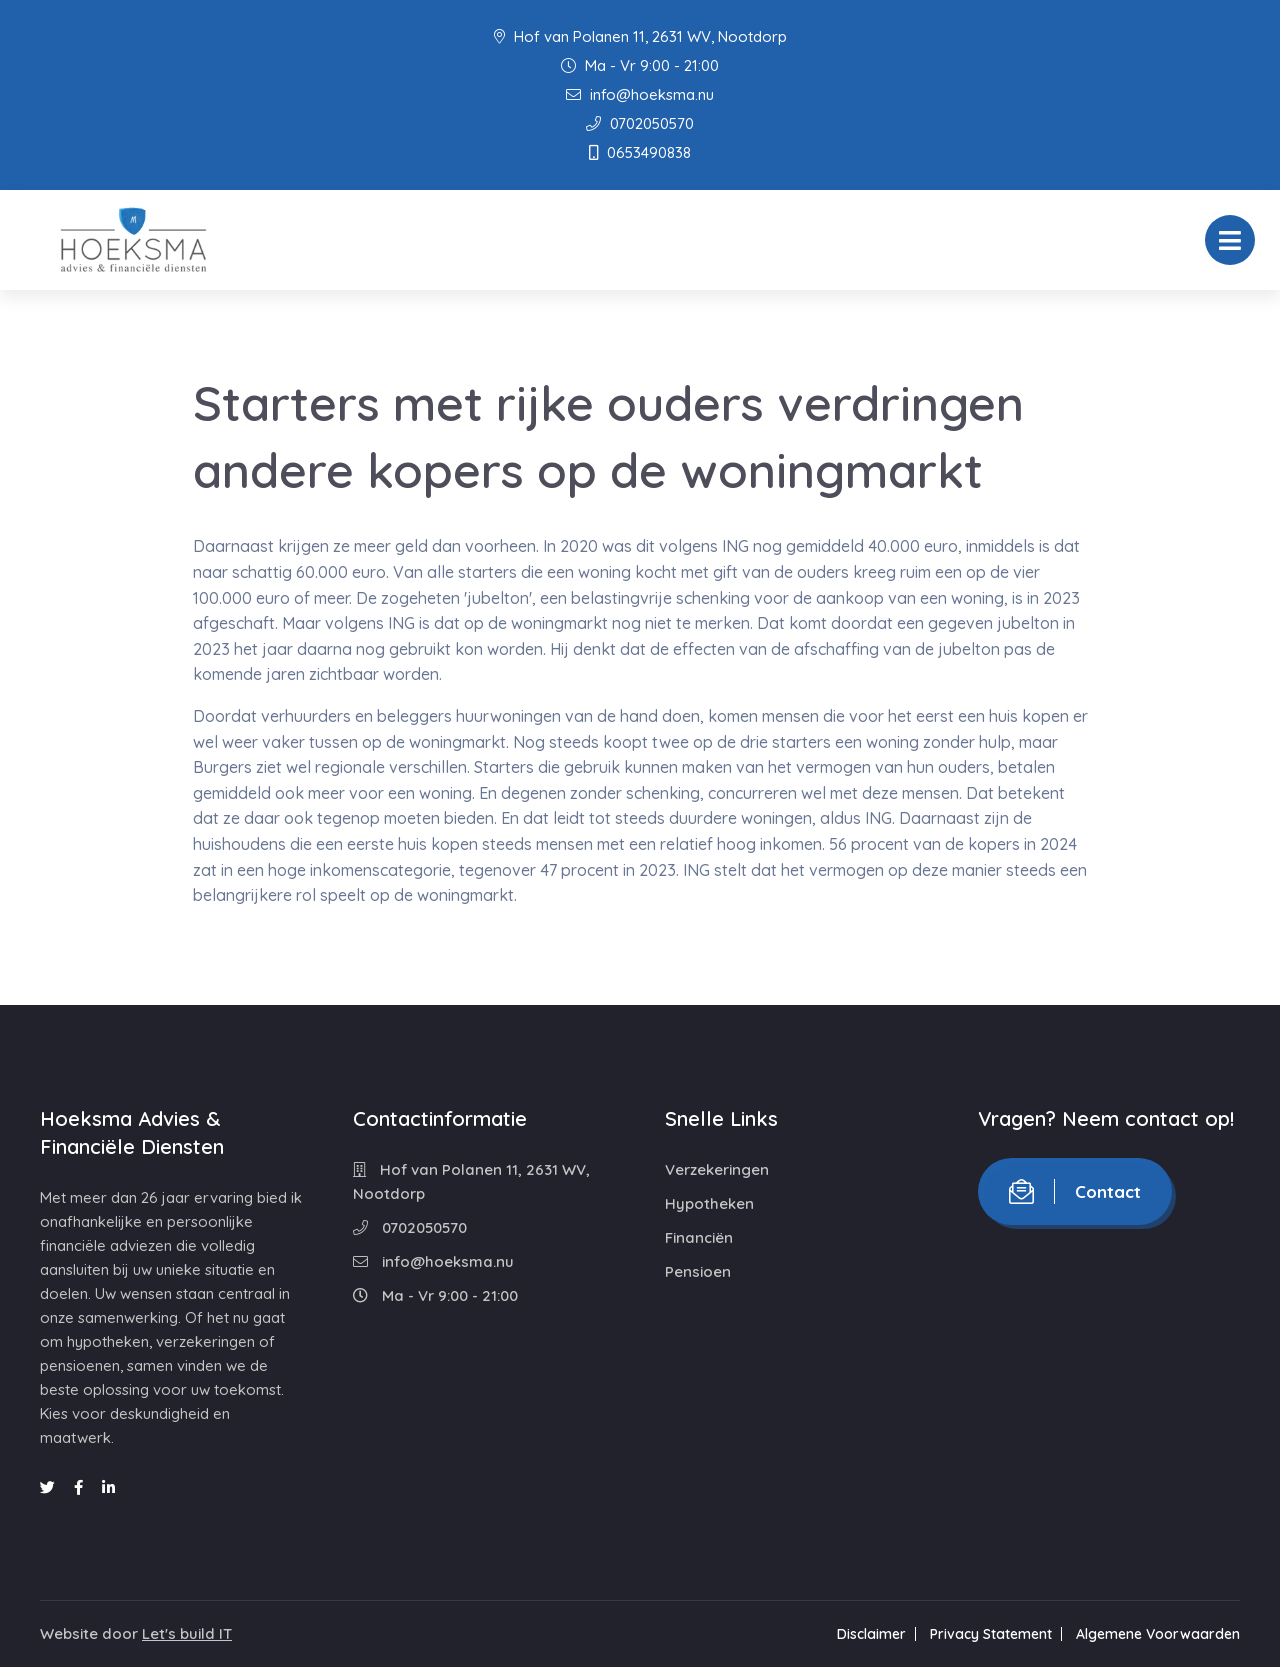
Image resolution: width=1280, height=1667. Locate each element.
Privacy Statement (991, 1634)
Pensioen (698, 1271)
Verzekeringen (717, 1169)
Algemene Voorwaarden (1158, 1634)
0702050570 (640, 123)
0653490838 (640, 152)
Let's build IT (187, 1633)
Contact (1075, 1191)
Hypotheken (709, 1203)
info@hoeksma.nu (640, 94)
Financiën (699, 1237)
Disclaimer (871, 1634)
